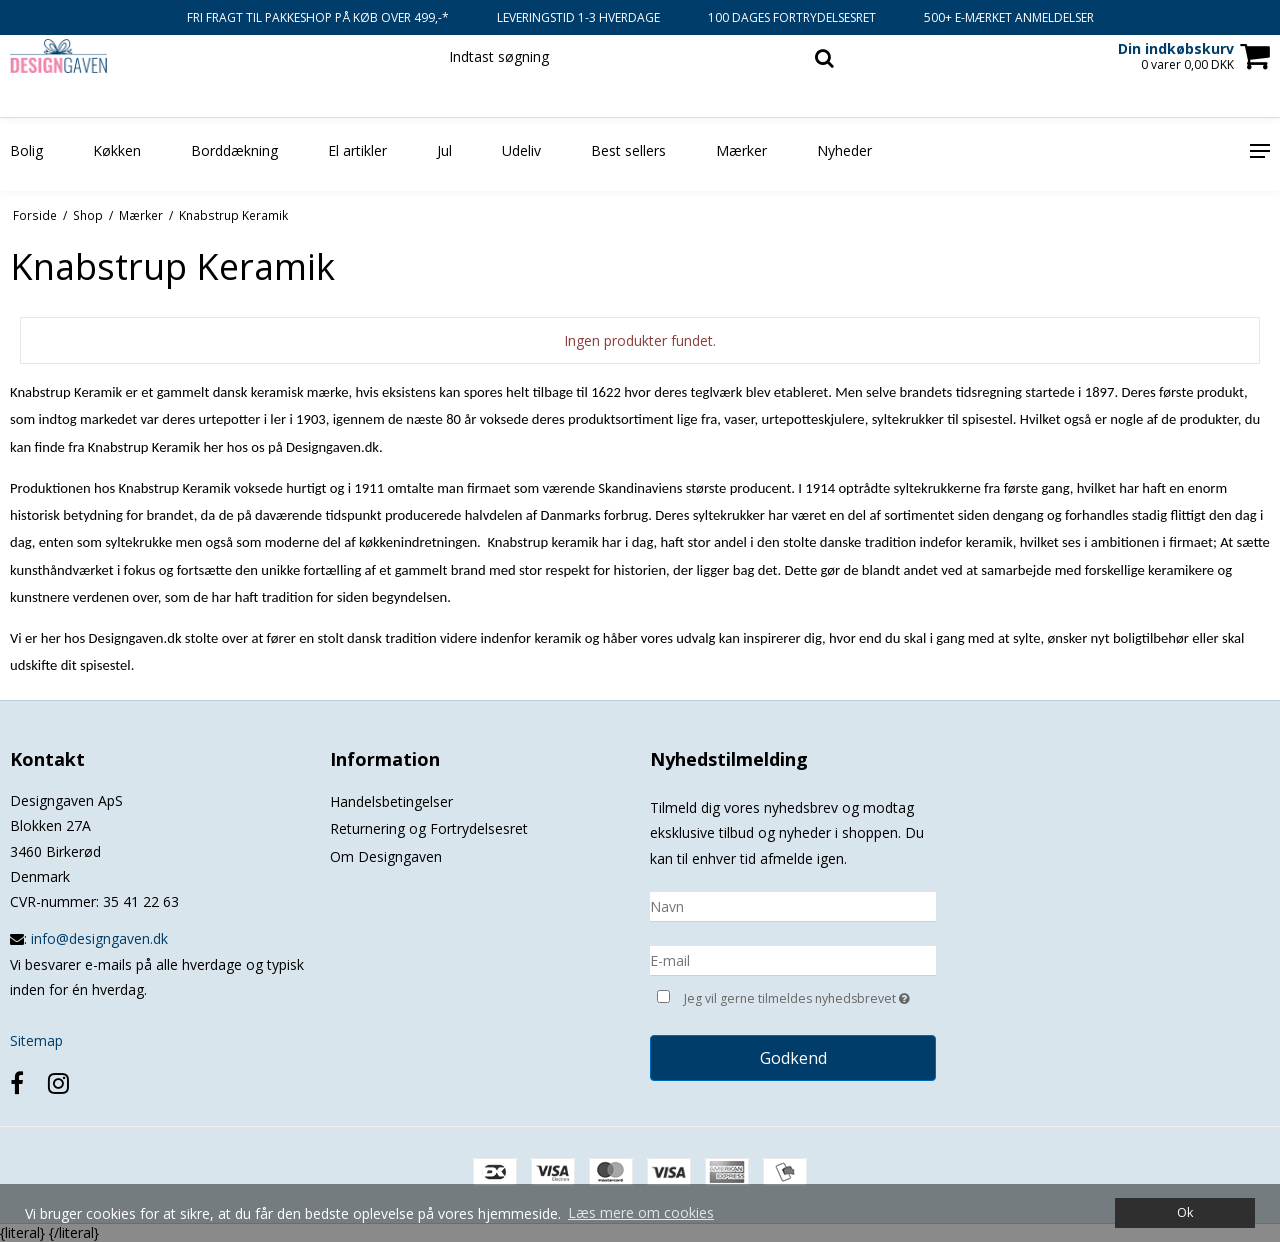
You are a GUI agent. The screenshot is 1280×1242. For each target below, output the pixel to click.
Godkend (793, 1058)
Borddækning (234, 150)
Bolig (26, 150)
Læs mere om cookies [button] (641, 1212)
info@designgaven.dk (99, 938)
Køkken (117, 150)
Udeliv (521, 150)
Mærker (741, 150)
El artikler (357, 150)
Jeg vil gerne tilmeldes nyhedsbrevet (810, 996)
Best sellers (628, 150)
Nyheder (844, 150)
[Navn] (793, 904)
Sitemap (36, 1040)
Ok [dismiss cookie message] (1185, 1212)
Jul (444, 150)
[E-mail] (793, 958)
